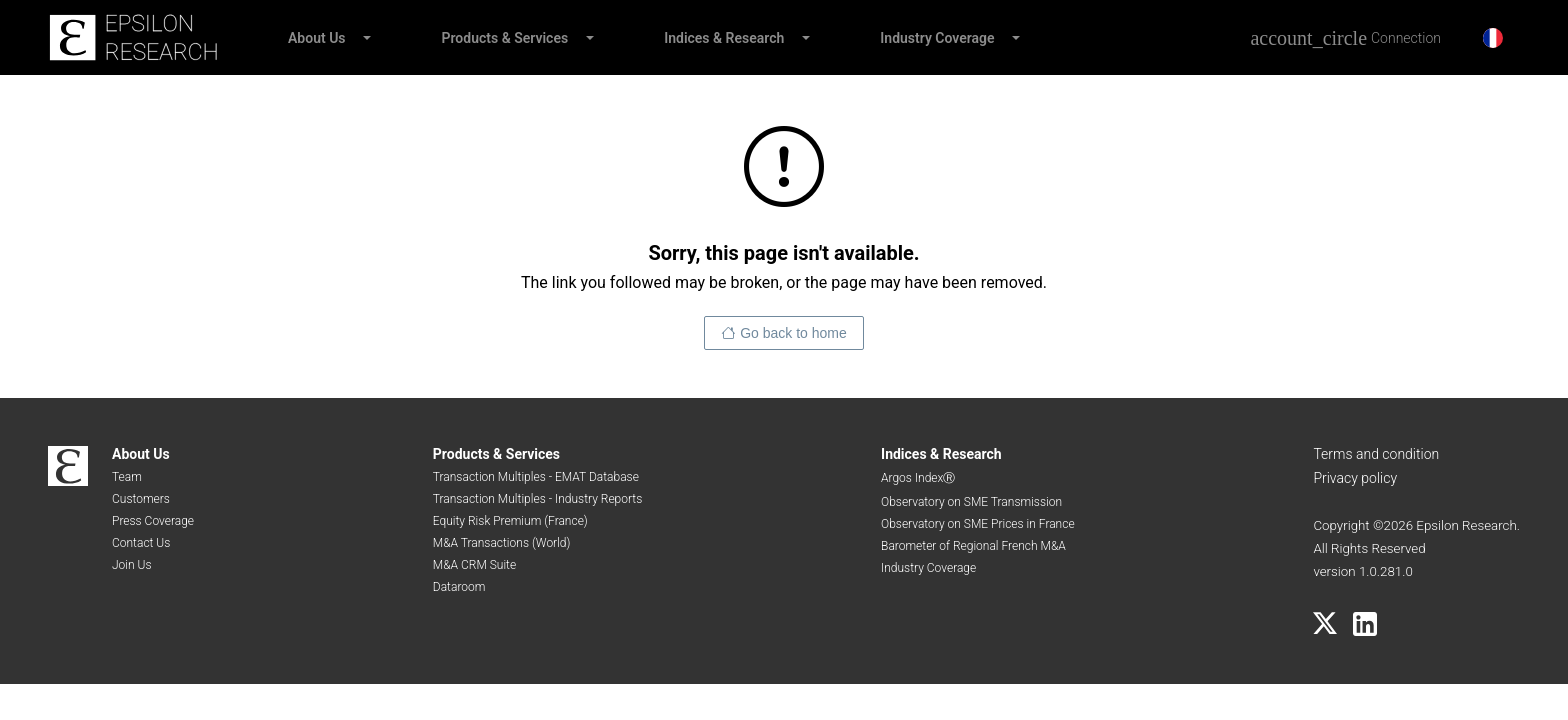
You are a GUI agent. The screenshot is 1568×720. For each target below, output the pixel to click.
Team (127, 477)
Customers (141, 499)
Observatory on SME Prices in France (978, 524)
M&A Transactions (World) (502, 543)
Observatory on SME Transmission (971, 502)
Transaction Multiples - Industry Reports (537, 499)
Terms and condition (1376, 454)
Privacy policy (1355, 478)
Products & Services (505, 38)
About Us (317, 38)
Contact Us (141, 543)
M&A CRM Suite (474, 565)
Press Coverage (153, 521)
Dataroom (459, 587)
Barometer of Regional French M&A (973, 546)
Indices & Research (724, 38)
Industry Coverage (937, 38)
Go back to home (793, 333)
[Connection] (1345, 38)
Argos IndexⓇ (918, 478)
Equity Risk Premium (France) (510, 521)
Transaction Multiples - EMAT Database (536, 477)
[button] (366, 38)
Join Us (132, 565)
